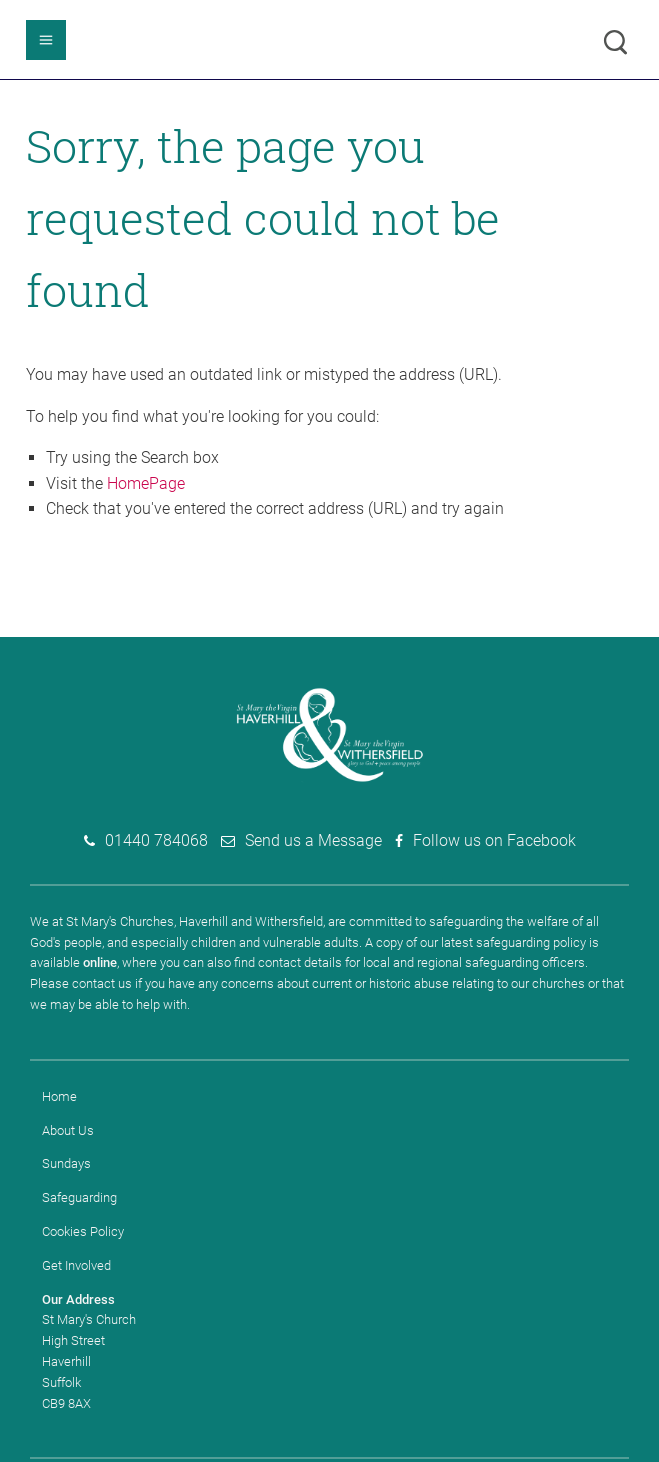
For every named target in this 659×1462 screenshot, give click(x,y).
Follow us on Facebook (494, 840)
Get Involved (76, 1265)
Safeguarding (79, 1197)
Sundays (66, 1163)
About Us (68, 1130)
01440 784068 (156, 840)
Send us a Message (313, 840)
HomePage (146, 483)
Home (59, 1096)
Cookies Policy (83, 1231)
